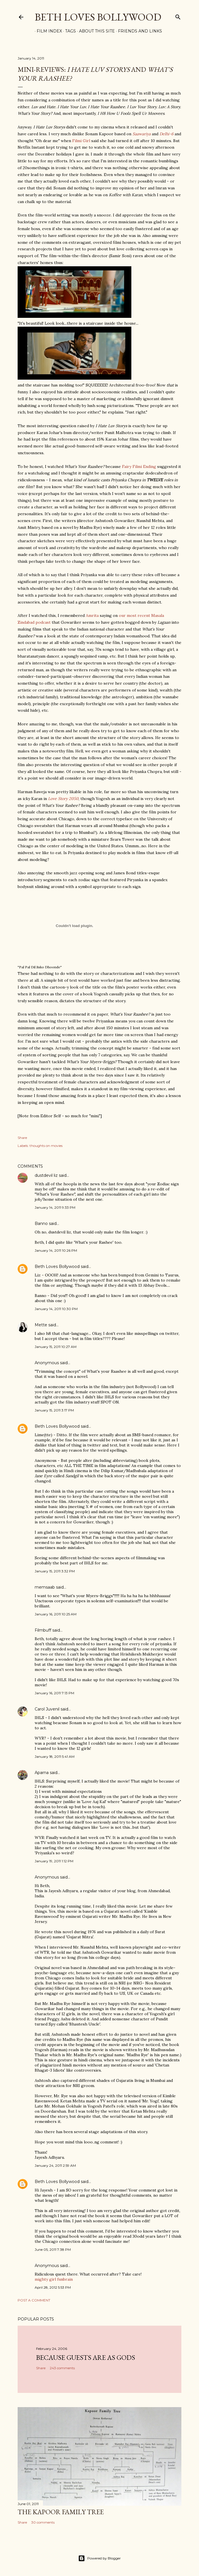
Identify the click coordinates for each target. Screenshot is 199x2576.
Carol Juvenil (47, 1709)
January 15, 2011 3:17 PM (54, 1410)
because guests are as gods (85, 2357)
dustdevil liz (46, 1175)
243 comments (62, 2368)
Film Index (47, 31)
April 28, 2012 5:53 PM (53, 2287)
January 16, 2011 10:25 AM (55, 1614)
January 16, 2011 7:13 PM (54, 1693)
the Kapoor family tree (61, 2511)
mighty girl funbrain (54, 2279)
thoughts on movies (46, 1145)
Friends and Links (138, 31)
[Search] (178, 15)
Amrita (92, 615)
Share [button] (22, 1137)
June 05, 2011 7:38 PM (53, 2249)
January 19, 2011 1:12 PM (54, 1861)
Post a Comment (34, 2300)
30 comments (43, 2522)
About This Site (95, 31)
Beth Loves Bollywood (98, 17)
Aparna (42, 1772)
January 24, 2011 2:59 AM (55, 2165)
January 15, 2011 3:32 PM (55, 1571)
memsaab (45, 1587)
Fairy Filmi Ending (139, 466)
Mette (41, 1324)
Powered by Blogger (99, 2558)
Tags (68, 31)
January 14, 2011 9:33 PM (55, 1207)
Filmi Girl (81, 140)
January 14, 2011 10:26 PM (56, 1250)
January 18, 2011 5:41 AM (54, 1756)
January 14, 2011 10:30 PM (56, 1309)
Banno (41, 1223)
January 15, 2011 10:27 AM (55, 1347)
